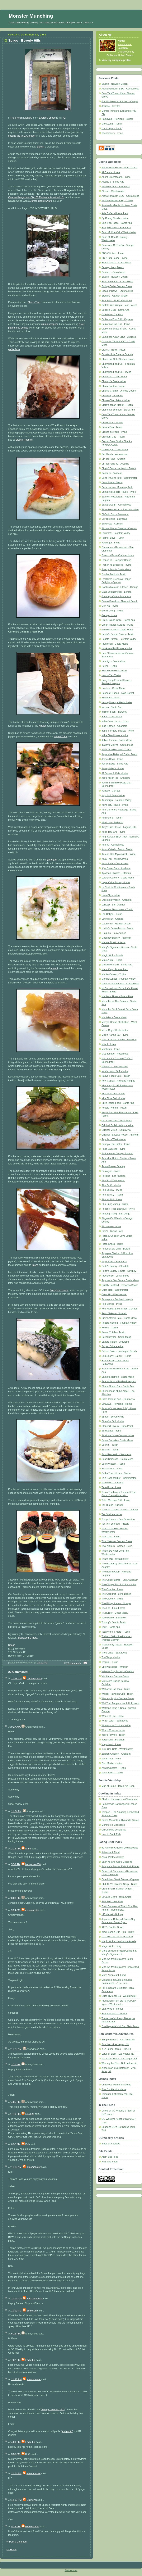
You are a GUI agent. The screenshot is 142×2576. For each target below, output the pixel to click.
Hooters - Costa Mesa (113, 688)
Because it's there (27, 1637)
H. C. (28, 2454)
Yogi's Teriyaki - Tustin (113, 1735)
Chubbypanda (34, 1678)
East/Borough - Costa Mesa (116, 504)
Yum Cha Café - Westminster (117, 1749)
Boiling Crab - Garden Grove (117, 286)
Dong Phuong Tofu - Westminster (119, 478)
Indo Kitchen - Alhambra (114, 726)
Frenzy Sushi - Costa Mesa (116, 569)
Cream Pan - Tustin (112, 427)
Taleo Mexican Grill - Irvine (116, 1500)
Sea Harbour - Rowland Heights (119, 1381)
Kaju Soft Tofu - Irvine (113, 795)
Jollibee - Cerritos (111, 106)
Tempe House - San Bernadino (118, 1519)
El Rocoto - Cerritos (112, 523)
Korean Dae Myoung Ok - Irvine (118, 854)
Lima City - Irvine (111, 895)
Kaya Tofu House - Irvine (115, 805)
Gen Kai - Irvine (110, 606)
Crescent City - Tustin (113, 436)
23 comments (73, 1663)
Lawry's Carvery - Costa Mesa (118, 877)
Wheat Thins (61, 736)
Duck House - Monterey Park (117, 487)
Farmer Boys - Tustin (113, 538)
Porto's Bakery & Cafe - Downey (119, 1271)
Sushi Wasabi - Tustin (113, 1464)
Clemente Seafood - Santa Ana (118, 409)
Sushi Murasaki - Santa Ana (116, 1454)
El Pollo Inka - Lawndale (114, 519)
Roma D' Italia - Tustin (113, 1332)
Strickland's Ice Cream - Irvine (118, 1435)
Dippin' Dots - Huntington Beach (119, 468)
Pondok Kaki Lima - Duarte (116, 1248)
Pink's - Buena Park (112, 1231)
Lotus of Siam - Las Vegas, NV (118, 2053)
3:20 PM (15, 2064)
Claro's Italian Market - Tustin (117, 405)
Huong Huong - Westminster (117, 702)
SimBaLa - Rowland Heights (117, 1404)
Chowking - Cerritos (112, 395)
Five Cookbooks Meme (114, 2089)
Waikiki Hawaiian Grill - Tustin (117, 1694)
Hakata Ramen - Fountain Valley (119, 639)
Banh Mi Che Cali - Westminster (119, 232)
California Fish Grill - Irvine (116, 324)
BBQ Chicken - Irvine (113, 253)
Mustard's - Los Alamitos (115, 1066)
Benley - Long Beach (113, 267)
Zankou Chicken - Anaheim (116, 1754)
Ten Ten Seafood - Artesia (115, 1523)
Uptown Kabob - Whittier (115, 1667)
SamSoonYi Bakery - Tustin (116, 1356)
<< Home (12, 2549)
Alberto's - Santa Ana (113, 181)
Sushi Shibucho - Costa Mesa (117, 1459)
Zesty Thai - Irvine (111, 1758)
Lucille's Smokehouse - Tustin (117, 928)
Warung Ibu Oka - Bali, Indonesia (119, 2063)
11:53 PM (16, 1678)
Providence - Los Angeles (115, 1275)
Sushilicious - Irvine (112, 1468)
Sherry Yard (34, 302)
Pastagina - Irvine (111, 1171)
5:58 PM (15, 1864)
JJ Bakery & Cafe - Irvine (115, 773)
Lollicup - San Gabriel (113, 904)
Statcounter (71, 2570)
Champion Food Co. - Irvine (116, 372)
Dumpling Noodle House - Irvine (119, 492)
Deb (27, 2144)
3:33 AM (15, 2454)
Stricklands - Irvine (111, 1430)
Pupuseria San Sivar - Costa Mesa (120, 1280)
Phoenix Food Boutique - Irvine (118, 1209)
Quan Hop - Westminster (115, 1290)
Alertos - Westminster (113, 191)
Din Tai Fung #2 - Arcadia (115, 463)
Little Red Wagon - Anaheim (117, 900)
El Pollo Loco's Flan (112, 1901)
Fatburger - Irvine (111, 542)
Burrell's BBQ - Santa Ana (115, 310)
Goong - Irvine (109, 615)
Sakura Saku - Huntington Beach (119, 1351)
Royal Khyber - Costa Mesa (116, 1337)
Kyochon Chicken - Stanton (116, 873)
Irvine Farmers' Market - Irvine (118, 730)
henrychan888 (33, 1864)
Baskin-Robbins (24, 439)
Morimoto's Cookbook (113, 1825)
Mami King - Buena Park (115, 969)
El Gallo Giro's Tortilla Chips (116, 1897)
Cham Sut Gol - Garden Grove (118, 359)
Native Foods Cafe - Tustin (116, 1076)
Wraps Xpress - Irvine (113, 1730)
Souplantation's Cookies (114, 2013)
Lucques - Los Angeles (114, 933)
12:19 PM (16, 2500)
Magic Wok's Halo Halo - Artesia (119, 1941)
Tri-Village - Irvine (111, 1657)
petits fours (14, 349)
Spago (52, 117)
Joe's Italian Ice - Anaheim (116, 778)
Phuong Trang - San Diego (116, 1213)
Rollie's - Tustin (110, 1327)
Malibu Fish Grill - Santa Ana (117, 964)
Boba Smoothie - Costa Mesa (117, 281)
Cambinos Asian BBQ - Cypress (119, 337)
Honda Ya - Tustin (111, 675)
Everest (43, 117)
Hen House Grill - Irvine (114, 670)
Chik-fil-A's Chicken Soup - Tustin (119, 1884)
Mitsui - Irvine (109, 1044)
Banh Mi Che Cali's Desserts (117, 1862)
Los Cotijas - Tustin (112, 128)
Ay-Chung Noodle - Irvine (115, 218)
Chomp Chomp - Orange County (119, 390)
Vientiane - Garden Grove (115, 1676)
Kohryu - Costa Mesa (113, 844)
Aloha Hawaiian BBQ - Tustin (117, 200)
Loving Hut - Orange (112, 919)
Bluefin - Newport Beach (115, 84)
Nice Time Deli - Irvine (113, 1093)
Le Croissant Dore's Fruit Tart (117, 1936)
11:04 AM (16, 2473)
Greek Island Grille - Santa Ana (118, 620)
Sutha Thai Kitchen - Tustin (116, 1473)
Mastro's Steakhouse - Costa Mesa (120, 983)
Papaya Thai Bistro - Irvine (116, 1144)
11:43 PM (16, 2379)
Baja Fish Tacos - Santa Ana (117, 223)
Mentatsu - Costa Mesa (114, 1017)
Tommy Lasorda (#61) (53, 2409)
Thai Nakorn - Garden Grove (117, 1541)
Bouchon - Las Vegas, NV (115, 2044)
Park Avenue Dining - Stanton (117, 1153)
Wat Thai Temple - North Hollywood (120, 1703)
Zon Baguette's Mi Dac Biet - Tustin (120, 2026)
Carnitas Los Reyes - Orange (117, 354)
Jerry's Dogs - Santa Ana (115, 763)
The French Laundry (21, 117)
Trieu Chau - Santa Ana (114, 1652)
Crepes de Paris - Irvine (114, 432)
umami (54, 968)
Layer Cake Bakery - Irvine (116, 882)
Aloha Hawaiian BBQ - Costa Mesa (120, 88)
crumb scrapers (49, 324)
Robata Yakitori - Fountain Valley (119, 1323)
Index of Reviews (111, 2143)
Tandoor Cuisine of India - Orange (120, 1509)
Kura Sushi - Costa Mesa (115, 863)
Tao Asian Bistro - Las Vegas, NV (119, 2058)
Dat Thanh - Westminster (115, 454)
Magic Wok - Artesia (112, 955)
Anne (28, 1848)
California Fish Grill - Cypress (117, 319)
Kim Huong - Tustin (112, 817)
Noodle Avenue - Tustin (114, 1107)
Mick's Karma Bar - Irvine (115, 1035)
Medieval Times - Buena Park (117, 996)
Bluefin (40, 146)
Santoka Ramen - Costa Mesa (118, 1377)
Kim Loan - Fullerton (112, 822)
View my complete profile (116, 60)
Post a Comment (18, 2541)
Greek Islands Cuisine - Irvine (117, 625)
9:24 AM (15, 1910)
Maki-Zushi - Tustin (112, 123)
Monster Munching (31, 16)
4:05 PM (15, 2102)
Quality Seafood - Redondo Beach (120, 1285)
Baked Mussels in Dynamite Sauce (120, 1820)
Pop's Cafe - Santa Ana (114, 1261)
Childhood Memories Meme (116, 2084)
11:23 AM (16, 2049)
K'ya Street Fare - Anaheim (116, 868)
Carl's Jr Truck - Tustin (113, 349)
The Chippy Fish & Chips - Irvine (119, 1584)
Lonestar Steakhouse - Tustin (117, 909)
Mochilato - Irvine (111, 1049)
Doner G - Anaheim (112, 473)
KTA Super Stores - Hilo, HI (116, 2049)
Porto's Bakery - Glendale (115, 1266)
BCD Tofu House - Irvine (115, 258)
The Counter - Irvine (112, 1589)
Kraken (42, 725)
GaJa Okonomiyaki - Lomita (116, 592)
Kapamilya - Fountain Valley (116, 800)
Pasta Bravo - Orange (113, 1166)
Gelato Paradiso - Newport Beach (120, 601)
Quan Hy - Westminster (114, 1294)
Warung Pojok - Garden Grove (118, 1698)
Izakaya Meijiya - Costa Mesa (117, 745)
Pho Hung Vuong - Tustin (115, 1204)
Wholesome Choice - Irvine (116, 1725)
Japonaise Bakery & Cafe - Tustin (119, 754)
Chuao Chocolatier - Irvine (116, 400)
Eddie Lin (31, 2310)
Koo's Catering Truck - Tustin (117, 849)
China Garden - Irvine (113, 386)
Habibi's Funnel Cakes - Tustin (118, 634)
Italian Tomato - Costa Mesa (117, 740)
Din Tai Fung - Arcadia (113, 459)
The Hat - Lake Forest (113, 1608)
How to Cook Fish (111, 1834)
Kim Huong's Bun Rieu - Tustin (118, 1932)
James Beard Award (41, 201)
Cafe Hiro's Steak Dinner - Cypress (120, 1879)
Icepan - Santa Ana (112, 707)
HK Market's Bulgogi (112, 1914)
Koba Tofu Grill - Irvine (113, 832)
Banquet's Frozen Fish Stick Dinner (120, 1866)
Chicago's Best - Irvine (114, 381)
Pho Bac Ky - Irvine (112, 1190)
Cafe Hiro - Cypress (112, 314)
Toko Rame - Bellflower (114, 1617)
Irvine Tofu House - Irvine (115, 735)
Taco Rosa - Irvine (111, 1487)
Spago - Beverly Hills (113, 1416)
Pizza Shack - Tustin (112, 1244)
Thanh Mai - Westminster (115, 1559)
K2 (64, 117)
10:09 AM (16, 2310)
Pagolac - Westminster (114, 1139)
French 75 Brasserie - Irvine (116, 565)
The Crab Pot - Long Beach (116, 1594)
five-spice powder (59, 1290)
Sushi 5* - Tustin (110, 1449)
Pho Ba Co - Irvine (111, 1185)
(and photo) (67, 2431)
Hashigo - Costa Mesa (113, 661)
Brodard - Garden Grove (115, 295)
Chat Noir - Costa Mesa (114, 376)
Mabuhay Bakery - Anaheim (116, 938)
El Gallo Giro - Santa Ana (115, 514)
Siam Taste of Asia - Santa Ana (118, 1399)
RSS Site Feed (109, 2161)
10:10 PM (42, 1662)
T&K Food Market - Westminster (119, 1478)
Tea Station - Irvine (112, 1514)
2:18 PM (15, 1848)
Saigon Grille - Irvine (112, 1346)
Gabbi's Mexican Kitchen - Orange (120, 101)
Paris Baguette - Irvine (113, 1149)
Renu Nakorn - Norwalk (114, 1313)
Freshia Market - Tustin (114, 574)
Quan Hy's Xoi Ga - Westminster (119, 1996)
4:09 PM (15, 2442)
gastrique (52, 859)
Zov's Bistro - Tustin (112, 1772)
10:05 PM (16, 2298)
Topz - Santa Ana (111, 1627)
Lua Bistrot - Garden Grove (116, 923)
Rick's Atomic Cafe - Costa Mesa (119, 1318)
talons (35, 1265)
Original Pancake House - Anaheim (120, 1134)
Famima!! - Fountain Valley (116, 533)
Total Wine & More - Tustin (116, 1631)
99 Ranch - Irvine (111, 172)
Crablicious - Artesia (112, 422)
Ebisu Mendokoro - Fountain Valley (120, 509)
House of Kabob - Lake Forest (118, 693)
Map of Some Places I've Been (118, 1786)
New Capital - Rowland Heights (118, 1080)
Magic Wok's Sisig (111, 1946)
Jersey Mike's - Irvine (113, 768)
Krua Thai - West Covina (115, 859)
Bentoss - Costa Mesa (113, 272)
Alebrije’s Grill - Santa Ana (116, 186)
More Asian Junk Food (113, 1975)
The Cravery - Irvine (112, 133)
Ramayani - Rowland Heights (117, 119)
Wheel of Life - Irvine (113, 1716)
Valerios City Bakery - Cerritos (118, 1671)
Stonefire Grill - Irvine (113, 1421)
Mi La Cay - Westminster (115, 1030)
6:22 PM (15, 2333)
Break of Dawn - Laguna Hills (117, 291)
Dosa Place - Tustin (112, 482)
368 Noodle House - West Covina (119, 167)
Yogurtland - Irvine (111, 1744)
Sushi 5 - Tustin (110, 1445)
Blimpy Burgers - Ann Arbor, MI (118, 2039)
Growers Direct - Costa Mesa (117, 629)
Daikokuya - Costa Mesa (115, 449)
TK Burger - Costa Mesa (115, 1613)
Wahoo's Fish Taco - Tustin (116, 1689)
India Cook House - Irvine (115, 721)
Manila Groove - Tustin (114, 974)
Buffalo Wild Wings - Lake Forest (119, 305)
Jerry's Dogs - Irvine (112, 759)
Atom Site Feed (110, 2157)
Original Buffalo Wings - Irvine (118, 1125)
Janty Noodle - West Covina (116, 749)
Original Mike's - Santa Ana (116, 1130)
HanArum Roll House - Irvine (117, 648)
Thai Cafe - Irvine (111, 1536)
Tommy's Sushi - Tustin (114, 1622)
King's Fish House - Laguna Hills (119, 827)
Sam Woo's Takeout (112, 2008)
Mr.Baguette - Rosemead (115, 1053)
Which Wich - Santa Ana (115, 1720)
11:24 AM (16, 1811)
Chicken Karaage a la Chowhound (120, 1799)
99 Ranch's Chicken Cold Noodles (120, 1847)
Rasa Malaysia (35, 2298)
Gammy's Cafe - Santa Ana (116, 596)
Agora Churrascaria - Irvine (116, 177)
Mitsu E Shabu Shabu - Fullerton (119, 1039)
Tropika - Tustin (110, 1662)
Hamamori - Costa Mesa (115, 643)
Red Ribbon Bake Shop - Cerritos (119, 1308)
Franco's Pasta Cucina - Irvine (118, 555)
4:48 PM (15, 2114)
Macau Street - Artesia (113, 942)
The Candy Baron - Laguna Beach (120, 1580)
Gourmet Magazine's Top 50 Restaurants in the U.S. (36, 197)
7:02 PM (15, 2360)
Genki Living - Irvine (112, 610)
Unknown (32, 2500)
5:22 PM (15, 2526)
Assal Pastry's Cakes (113, 1857)
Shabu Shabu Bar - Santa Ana (118, 1386)
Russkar (29, 2114)
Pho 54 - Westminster (113, 1180)
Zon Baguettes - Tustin (114, 1768)
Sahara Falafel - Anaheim (115, 1341)
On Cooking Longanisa (114, 1829)
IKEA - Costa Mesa (112, 716)
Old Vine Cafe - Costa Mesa (117, 1120)
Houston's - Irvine (111, 697)
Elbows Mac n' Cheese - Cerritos (119, 528)
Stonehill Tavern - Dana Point (117, 1426)
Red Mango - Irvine (112, 1304)
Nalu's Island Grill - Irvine (115, 1071)
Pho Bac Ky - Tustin (112, 1194)
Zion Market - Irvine (112, 1763)
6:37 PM (15, 2144)
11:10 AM (16, 2167)
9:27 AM (15, 1727)
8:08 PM (15, 1898)
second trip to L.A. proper (22, 135)
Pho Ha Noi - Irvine (112, 1199)
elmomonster (32, 1910)
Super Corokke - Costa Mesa (117, 1440)
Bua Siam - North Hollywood (117, 300)
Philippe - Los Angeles (113, 1176)
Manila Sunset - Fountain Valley (118, 978)
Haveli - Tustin (109, 666)
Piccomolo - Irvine (111, 1226)
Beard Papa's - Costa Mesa (116, 262)
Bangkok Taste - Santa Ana (116, 227)
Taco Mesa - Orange (112, 1482)
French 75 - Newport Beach (116, 560)
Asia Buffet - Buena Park (115, 213)
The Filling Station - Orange (116, 1603)
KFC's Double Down (112, 1927)
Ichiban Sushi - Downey (114, 711)
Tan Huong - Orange (112, 1505)
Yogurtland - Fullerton (113, 1739)
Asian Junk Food (111, 1852)
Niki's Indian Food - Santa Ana (118, 1103)
